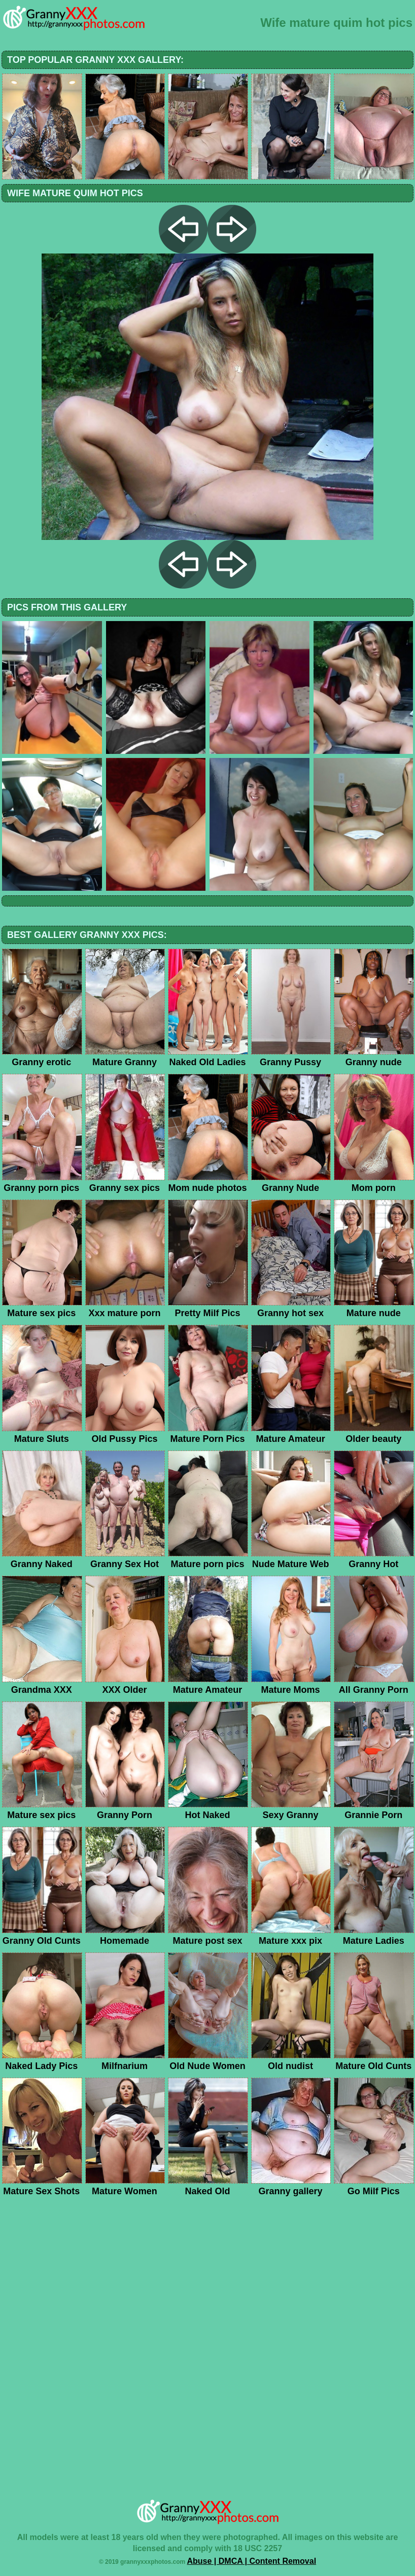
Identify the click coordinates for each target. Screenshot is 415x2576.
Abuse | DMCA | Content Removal (251, 2561)
